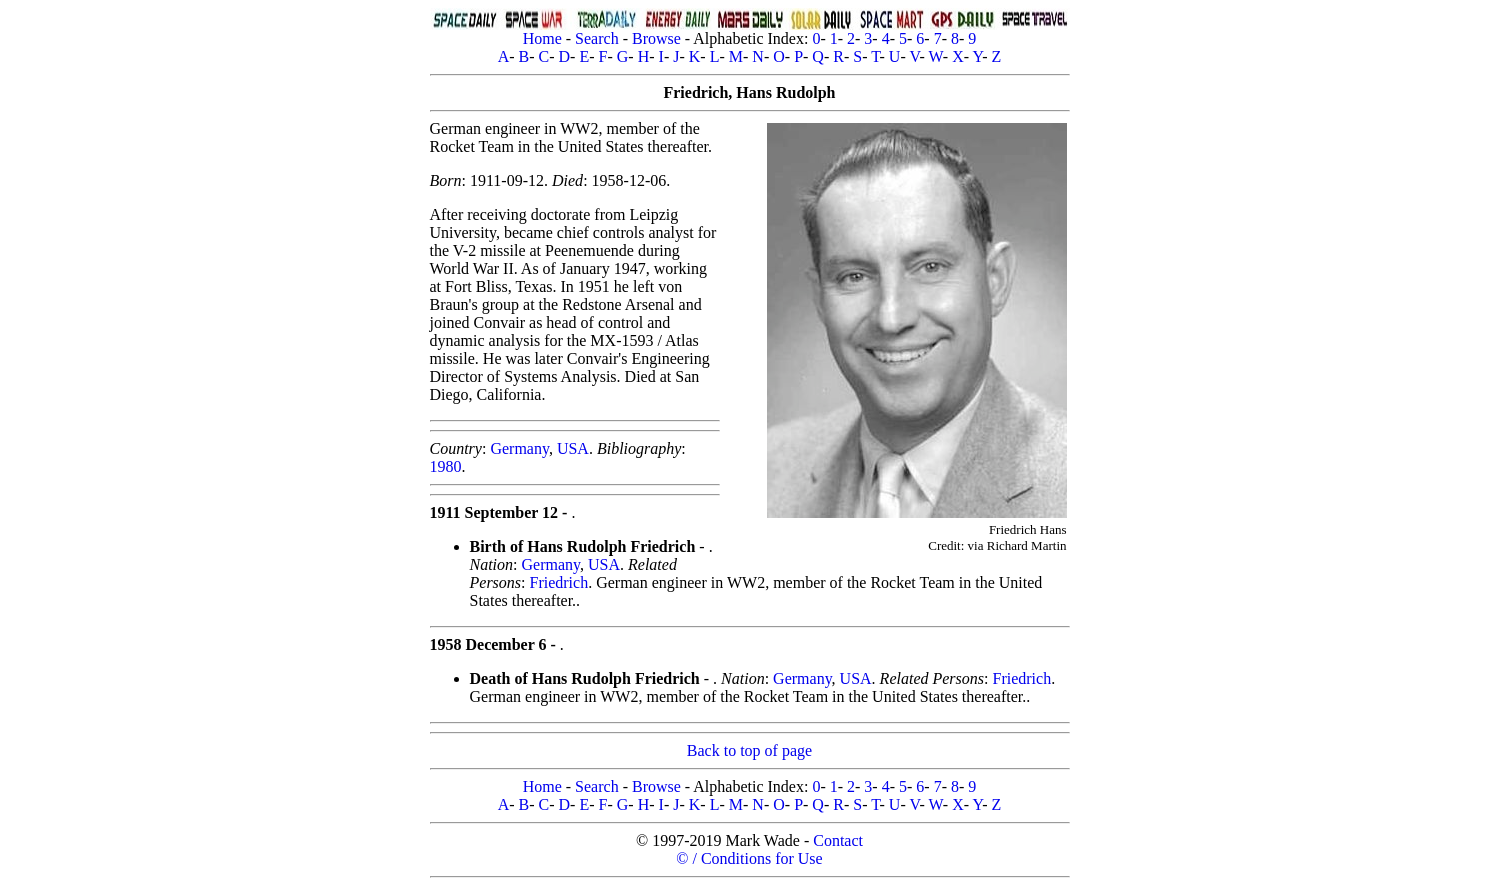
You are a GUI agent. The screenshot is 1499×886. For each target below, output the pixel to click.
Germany (519, 448)
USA (573, 448)
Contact (838, 840)
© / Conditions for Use (749, 858)
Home (542, 38)
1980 (446, 466)
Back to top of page (749, 750)
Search (597, 38)
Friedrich (559, 582)
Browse (656, 38)
